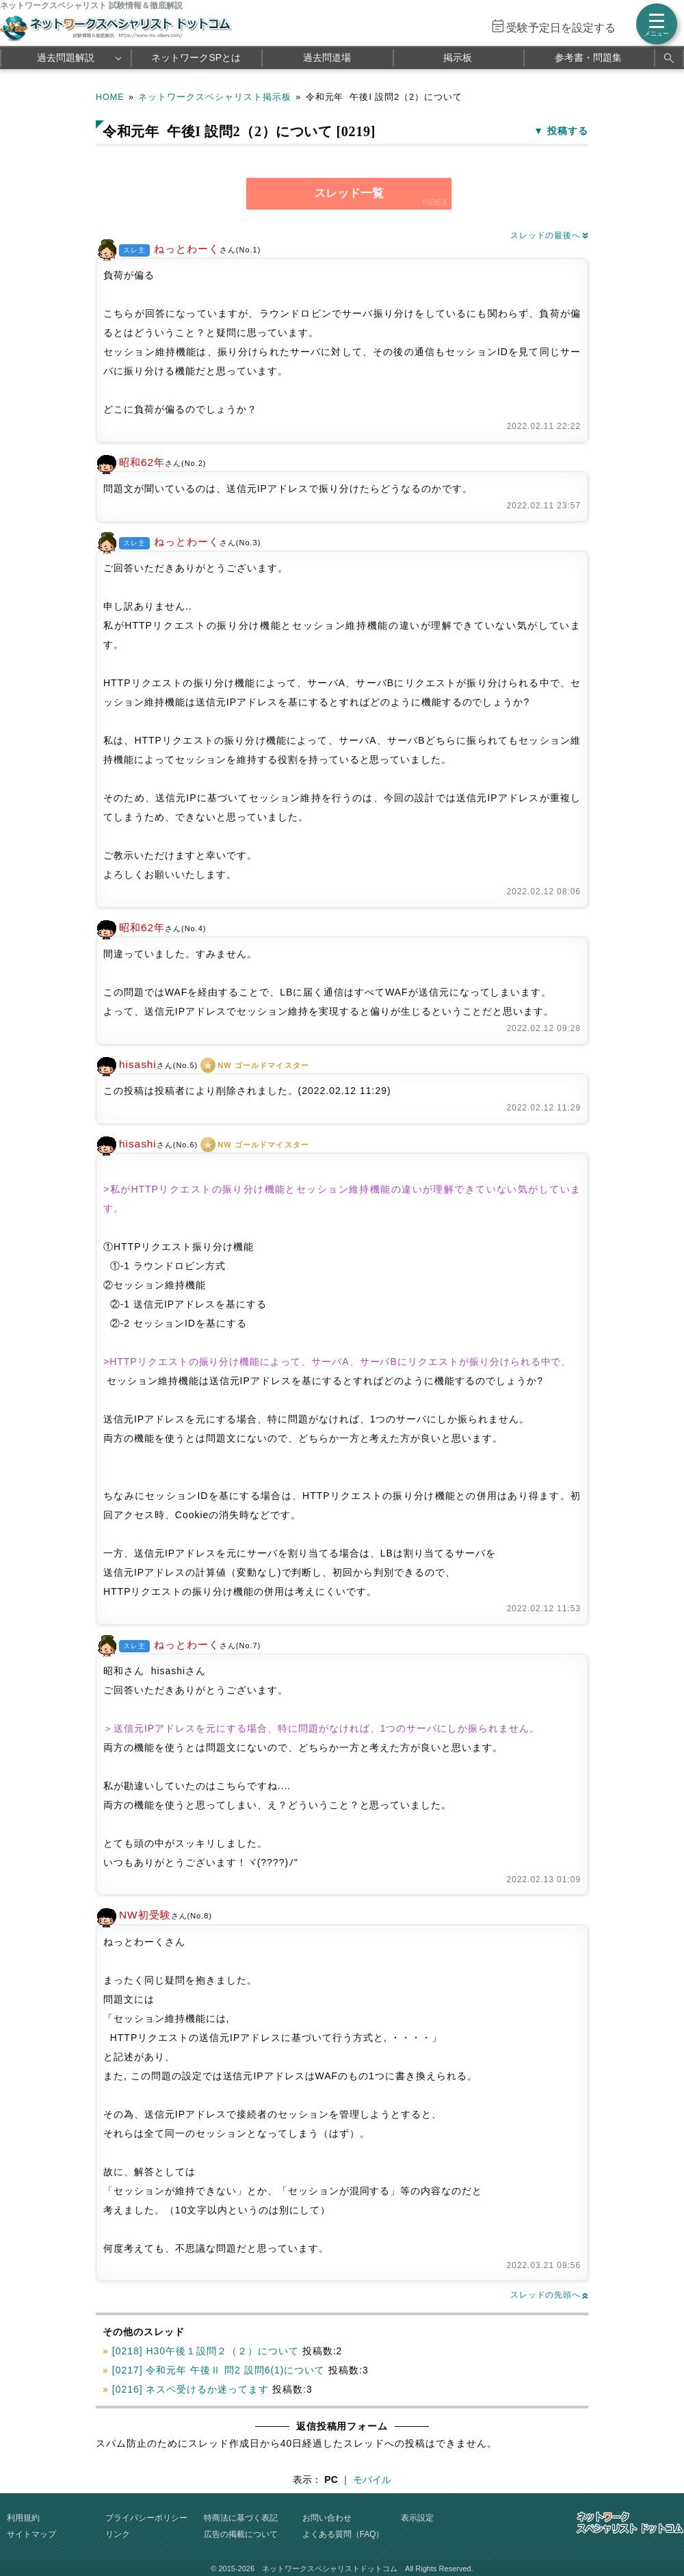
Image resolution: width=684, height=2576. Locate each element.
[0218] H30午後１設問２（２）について (205, 2350)
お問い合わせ (327, 2518)
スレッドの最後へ (549, 235)
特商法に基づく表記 (241, 2518)
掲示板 (457, 57)
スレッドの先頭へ (549, 2295)
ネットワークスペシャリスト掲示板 (214, 97)
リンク (117, 2534)
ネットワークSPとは (196, 57)
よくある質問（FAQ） (343, 2534)
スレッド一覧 (349, 193)
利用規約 (23, 2518)
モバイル (372, 2479)
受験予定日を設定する (561, 28)
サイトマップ (31, 2534)
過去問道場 (327, 57)
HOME (110, 97)
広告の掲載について (241, 2534)
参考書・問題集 (588, 57)
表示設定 (417, 2518)
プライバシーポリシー (146, 2518)
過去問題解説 (65, 57)
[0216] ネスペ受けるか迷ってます (190, 2389)
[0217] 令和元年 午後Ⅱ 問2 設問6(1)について (219, 2370)
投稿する (567, 130)
